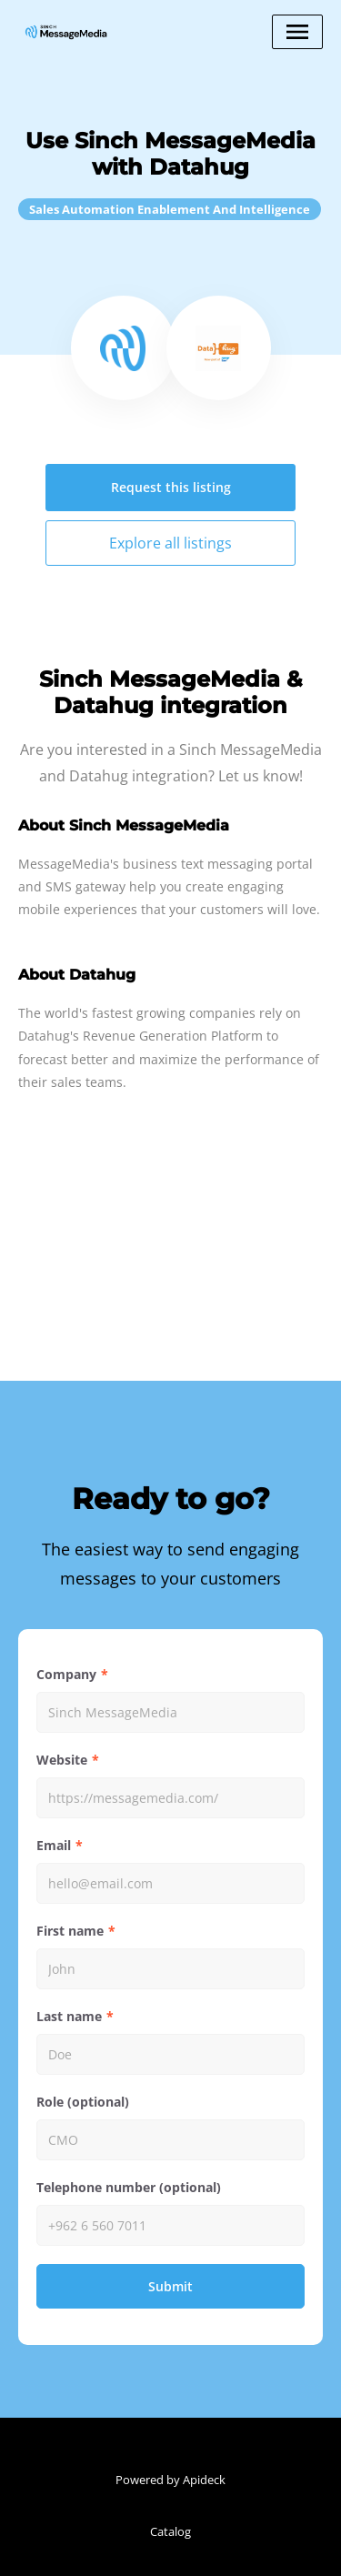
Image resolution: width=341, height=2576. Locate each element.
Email (53, 1845)
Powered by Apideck (170, 2479)
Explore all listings (170, 543)
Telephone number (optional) (128, 2187)
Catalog (170, 2531)
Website (61, 1759)
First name (70, 1930)
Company (66, 1674)
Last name (69, 2016)
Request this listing (171, 487)
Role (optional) (82, 2101)
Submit (170, 2286)
